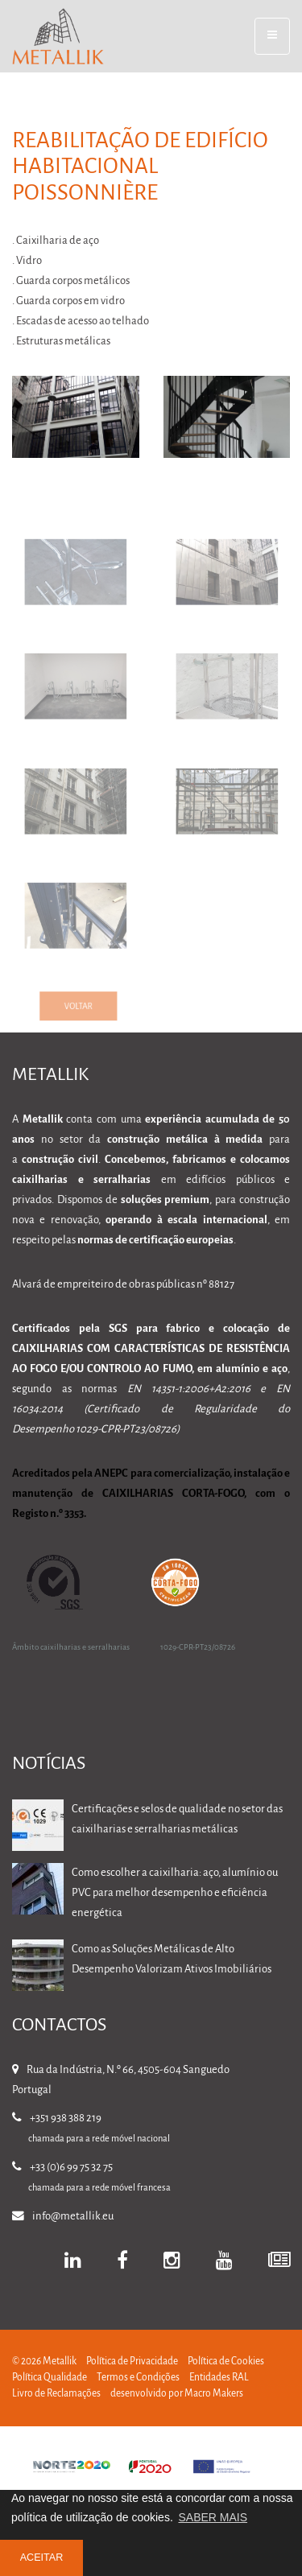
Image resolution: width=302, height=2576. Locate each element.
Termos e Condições (138, 2377)
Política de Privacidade (132, 2361)
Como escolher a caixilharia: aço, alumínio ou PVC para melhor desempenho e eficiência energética (175, 1893)
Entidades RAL (219, 2377)
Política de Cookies (226, 2361)
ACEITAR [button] (42, 2557)
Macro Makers (213, 2393)
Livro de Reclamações (56, 2393)
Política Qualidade (49, 2377)
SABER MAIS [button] (212, 2517)
